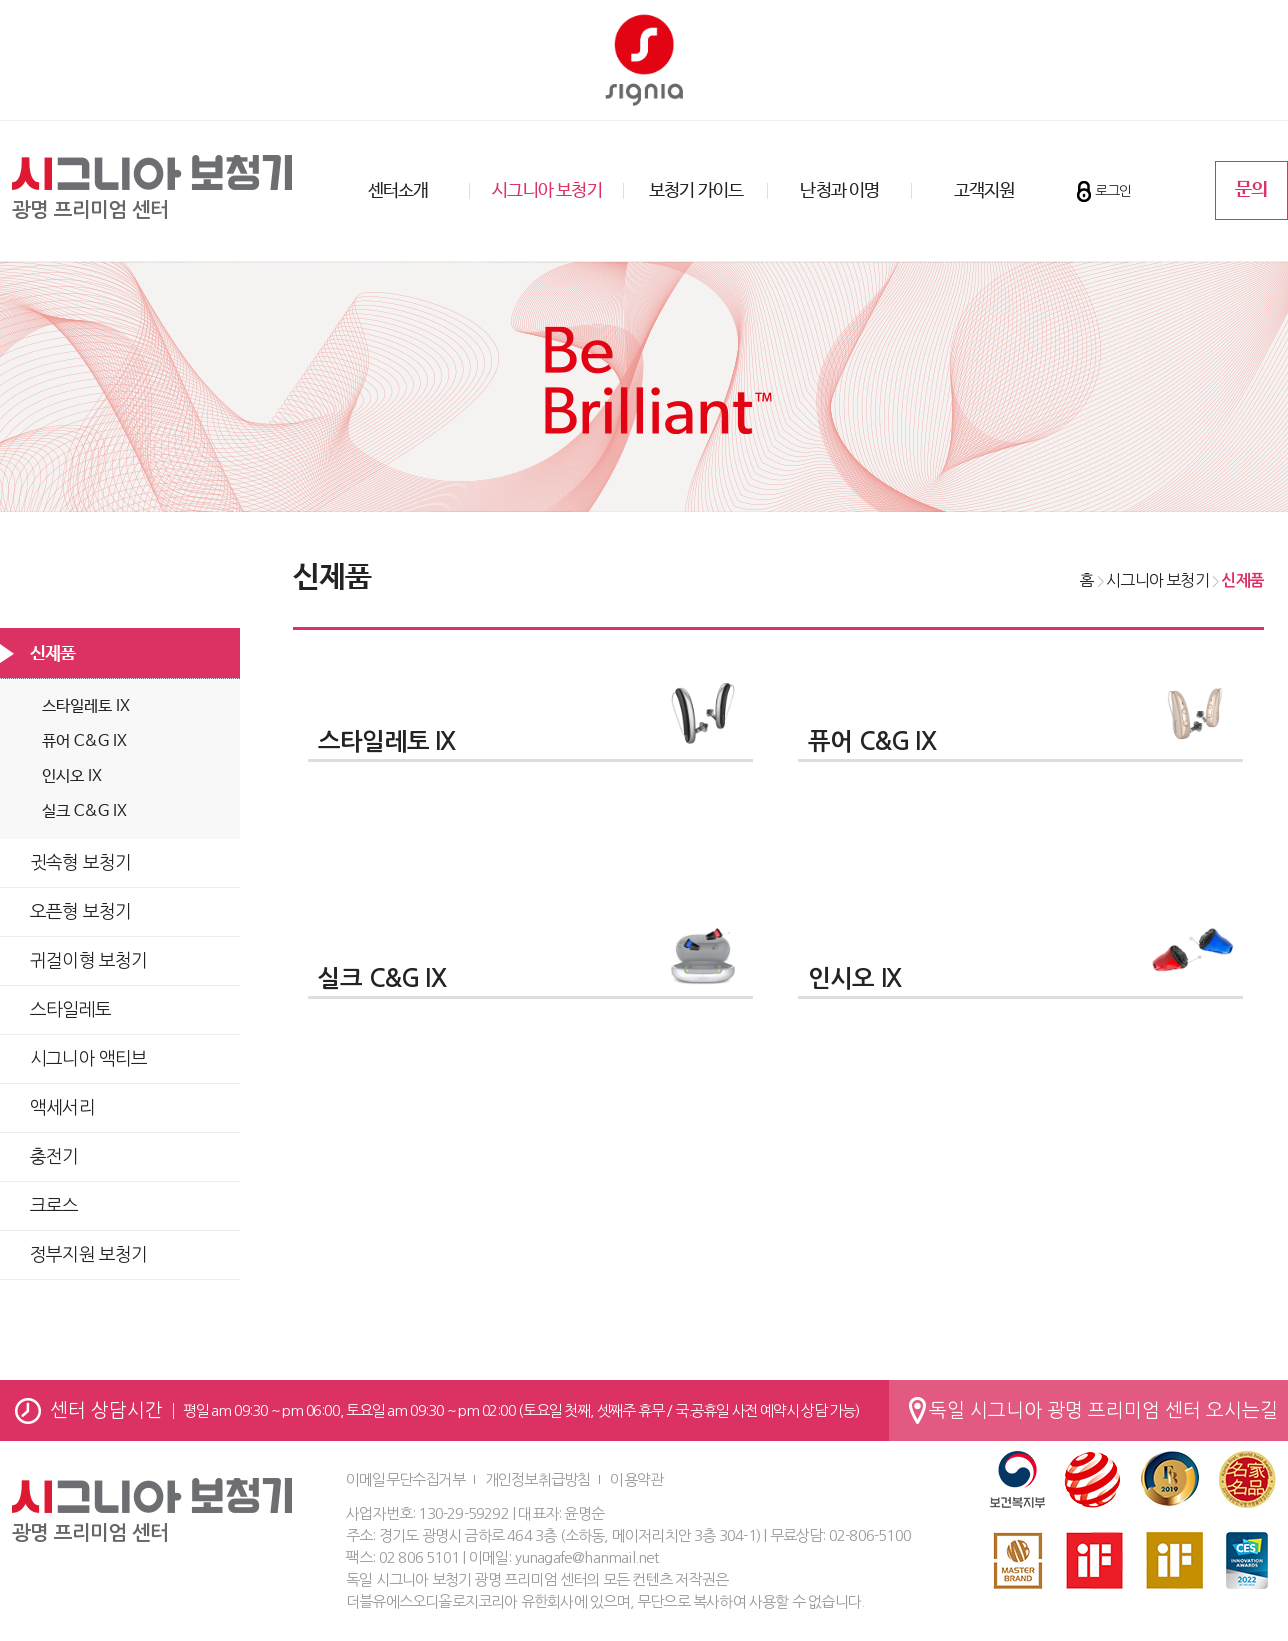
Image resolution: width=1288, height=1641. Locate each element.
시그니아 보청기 (547, 191)
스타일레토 (70, 1010)
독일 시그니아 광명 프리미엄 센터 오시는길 (1103, 1410)
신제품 (53, 654)
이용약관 (636, 1479)
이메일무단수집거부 (405, 1479)
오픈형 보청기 (80, 912)
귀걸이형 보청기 (89, 961)
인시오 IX (72, 776)
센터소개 (398, 191)
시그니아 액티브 (89, 1059)
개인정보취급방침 (538, 1479)
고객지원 (984, 191)
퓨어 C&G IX (84, 741)
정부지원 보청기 (89, 1255)
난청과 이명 (839, 191)
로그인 (1113, 191)
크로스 (54, 1206)
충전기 (54, 1157)
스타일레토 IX (86, 706)
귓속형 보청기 (80, 863)
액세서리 (62, 1108)
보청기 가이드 (696, 191)
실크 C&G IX (84, 811)
